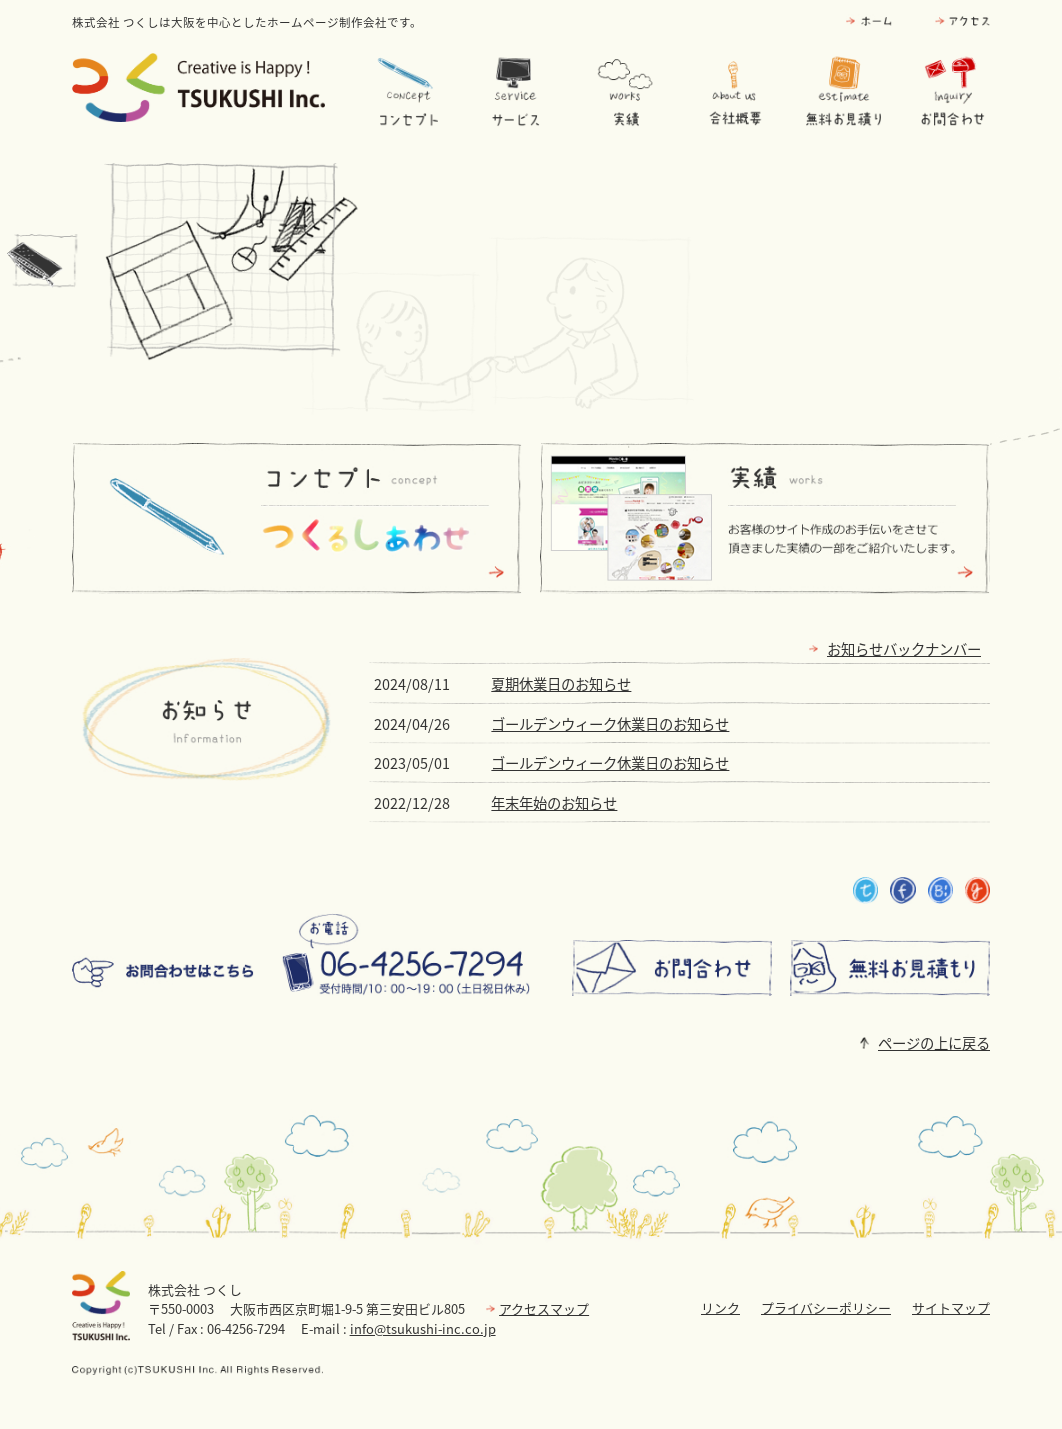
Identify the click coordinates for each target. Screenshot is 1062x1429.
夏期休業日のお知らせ (561, 684)
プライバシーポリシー (826, 1307)
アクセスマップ (544, 1308)
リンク (720, 1307)
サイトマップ (951, 1307)
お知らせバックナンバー (904, 649)
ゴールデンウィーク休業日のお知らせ (610, 724)
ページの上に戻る (934, 1043)
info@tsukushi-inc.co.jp (423, 1328)
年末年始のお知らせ (554, 803)
